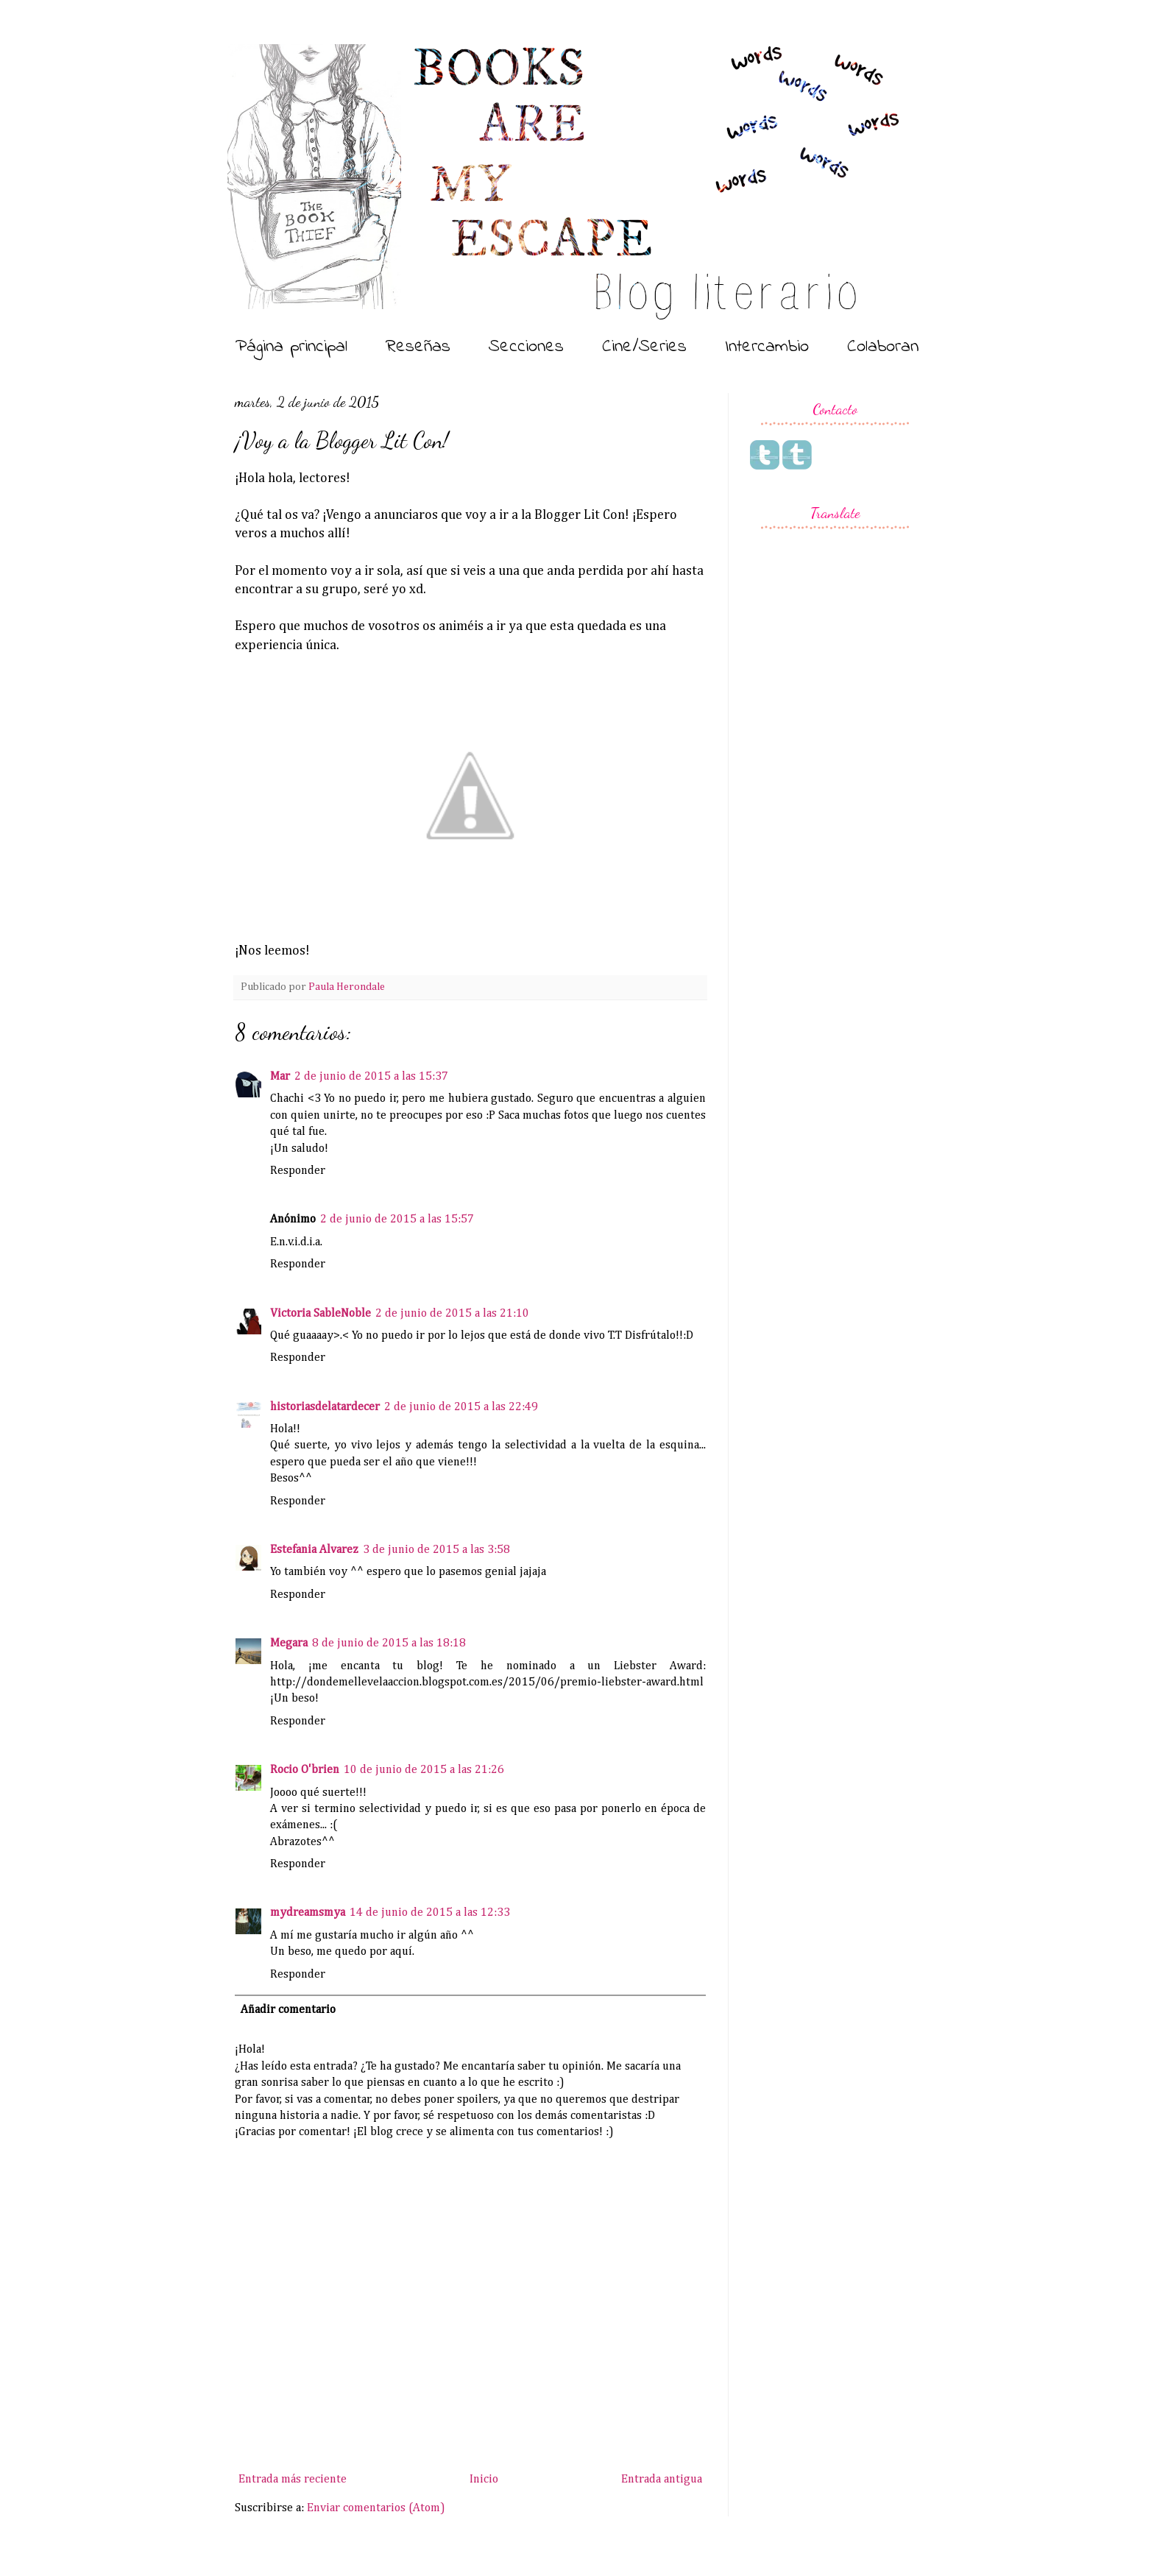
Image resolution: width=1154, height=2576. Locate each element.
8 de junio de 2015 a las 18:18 (389, 1643)
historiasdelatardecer (325, 1407)
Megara (289, 1643)
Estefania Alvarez (314, 1550)
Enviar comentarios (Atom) (376, 2508)
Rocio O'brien (304, 1770)
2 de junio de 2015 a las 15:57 (397, 1219)
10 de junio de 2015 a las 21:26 (424, 1770)
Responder (297, 1171)
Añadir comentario (288, 2010)
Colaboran (882, 347)
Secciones (526, 347)
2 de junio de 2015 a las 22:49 (461, 1407)
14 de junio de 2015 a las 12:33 (430, 1913)
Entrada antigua (661, 2479)
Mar (280, 1077)
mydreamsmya (307, 1913)
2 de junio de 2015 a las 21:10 (452, 1314)
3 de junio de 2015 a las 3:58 (436, 1550)
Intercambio (767, 347)
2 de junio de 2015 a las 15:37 (371, 1077)
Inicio (484, 2479)
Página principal (291, 347)
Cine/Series (644, 347)
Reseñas (418, 347)
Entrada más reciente (292, 2479)
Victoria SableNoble (320, 1314)
